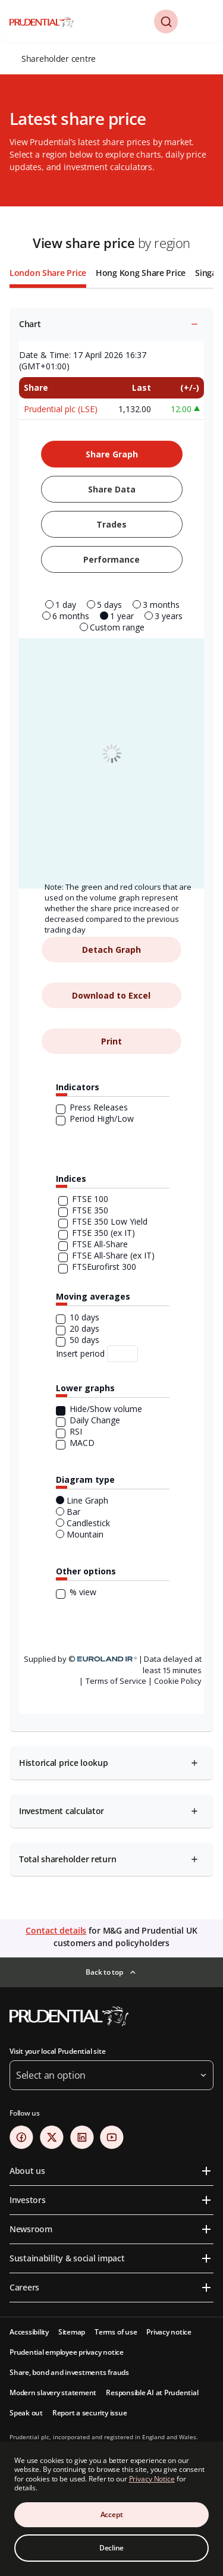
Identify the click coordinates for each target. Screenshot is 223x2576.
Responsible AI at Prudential (152, 2392)
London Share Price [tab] (48, 272)
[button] (166, 21)
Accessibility (29, 2332)
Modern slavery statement (53, 2392)
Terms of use (116, 2332)
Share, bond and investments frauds (69, 2372)
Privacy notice (168, 2332)
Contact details (56, 1930)
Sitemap (71, 2332)
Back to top (104, 1972)
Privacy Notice (152, 2479)
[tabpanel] (111, 1089)
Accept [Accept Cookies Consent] (111, 2514)
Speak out (26, 2413)
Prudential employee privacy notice (67, 2352)
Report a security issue (89, 2413)
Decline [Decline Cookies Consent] (111, 2548)
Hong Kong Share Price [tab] (141, 272)
